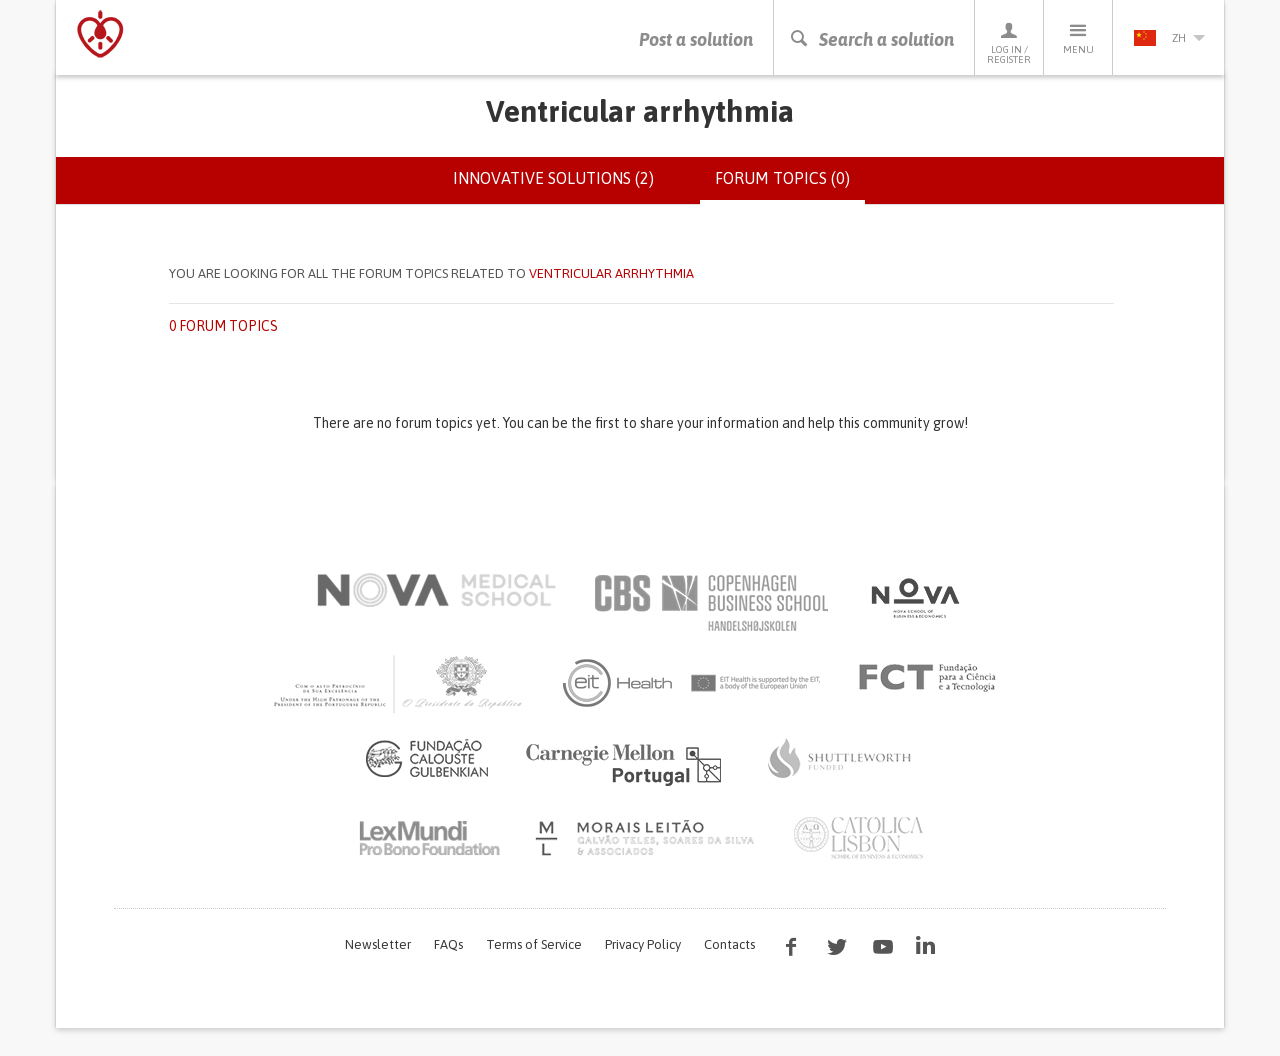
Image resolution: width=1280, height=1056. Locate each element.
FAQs (448, 944)
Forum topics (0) (790, 186)
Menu (1078, 37)
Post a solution (696, 39)
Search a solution (871, 39)
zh (1169, 38)
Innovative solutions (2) (553, 178)
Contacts (729, 944)
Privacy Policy (643, 944)
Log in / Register (1009, 42)
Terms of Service (534, 944)
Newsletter (378, 944)
